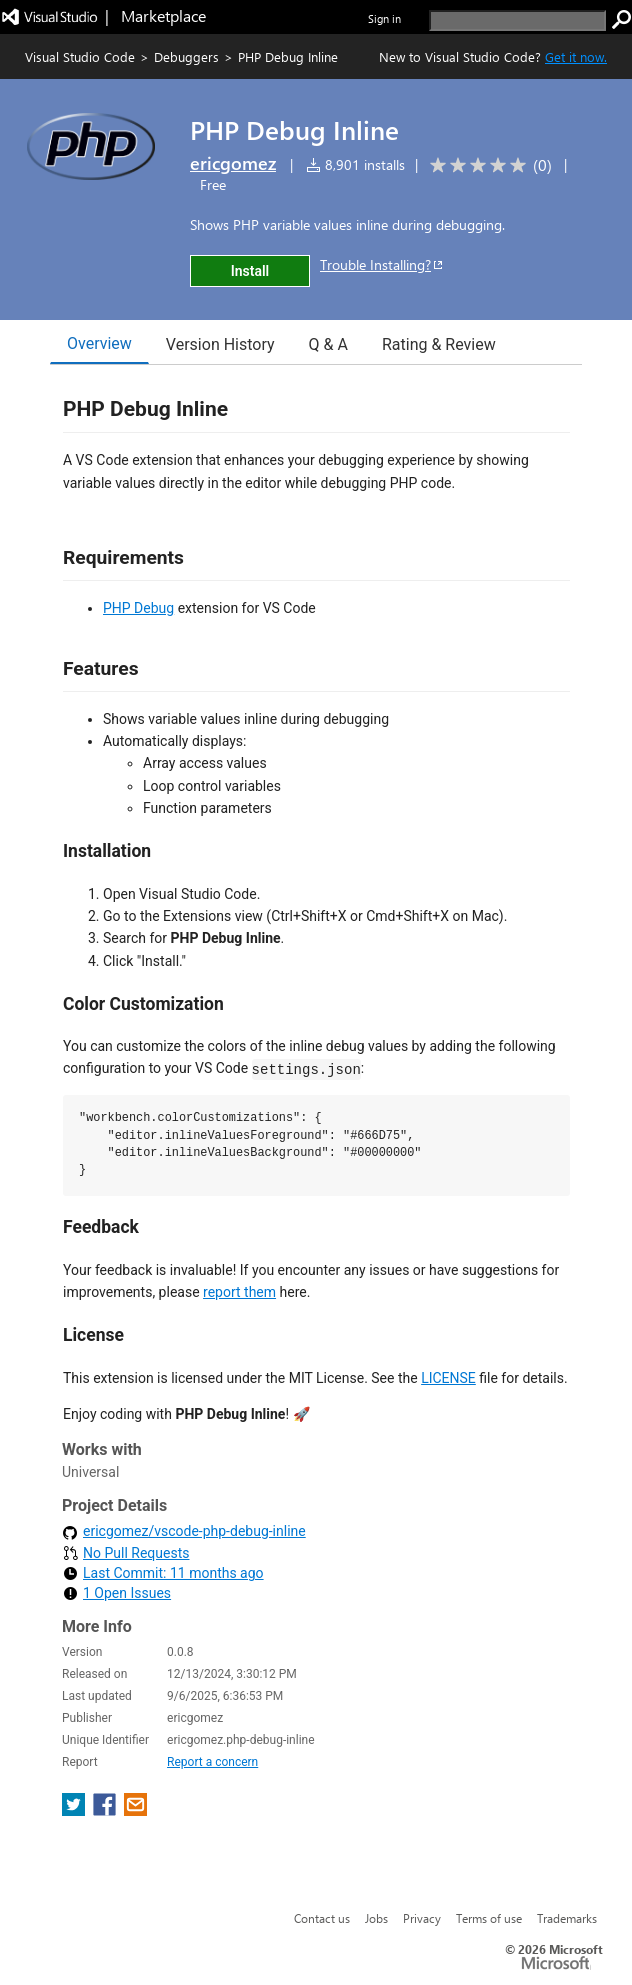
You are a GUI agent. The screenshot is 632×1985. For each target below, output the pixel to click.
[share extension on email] (135, 1810)
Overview (99, 343)
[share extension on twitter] (75, 1810)
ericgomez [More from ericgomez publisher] (233, 163)
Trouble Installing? (382, 264)
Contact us (322, 1918)
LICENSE (448, 1378)
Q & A (328, 344)
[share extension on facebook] (106, 1810)
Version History (220, 344)
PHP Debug (138, 608)
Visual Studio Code (80, 56)
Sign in (384, 18)
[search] (517, 20)
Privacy (422, 1918)
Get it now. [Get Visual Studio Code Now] (576, 56)
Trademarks (567, 1918)
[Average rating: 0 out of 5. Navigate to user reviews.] (487, 165)
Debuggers (186, 56)
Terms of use (489, 1918)
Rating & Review (439, 344)
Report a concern (212, 1762)
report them (239, 1292)
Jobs (376, 1918)
